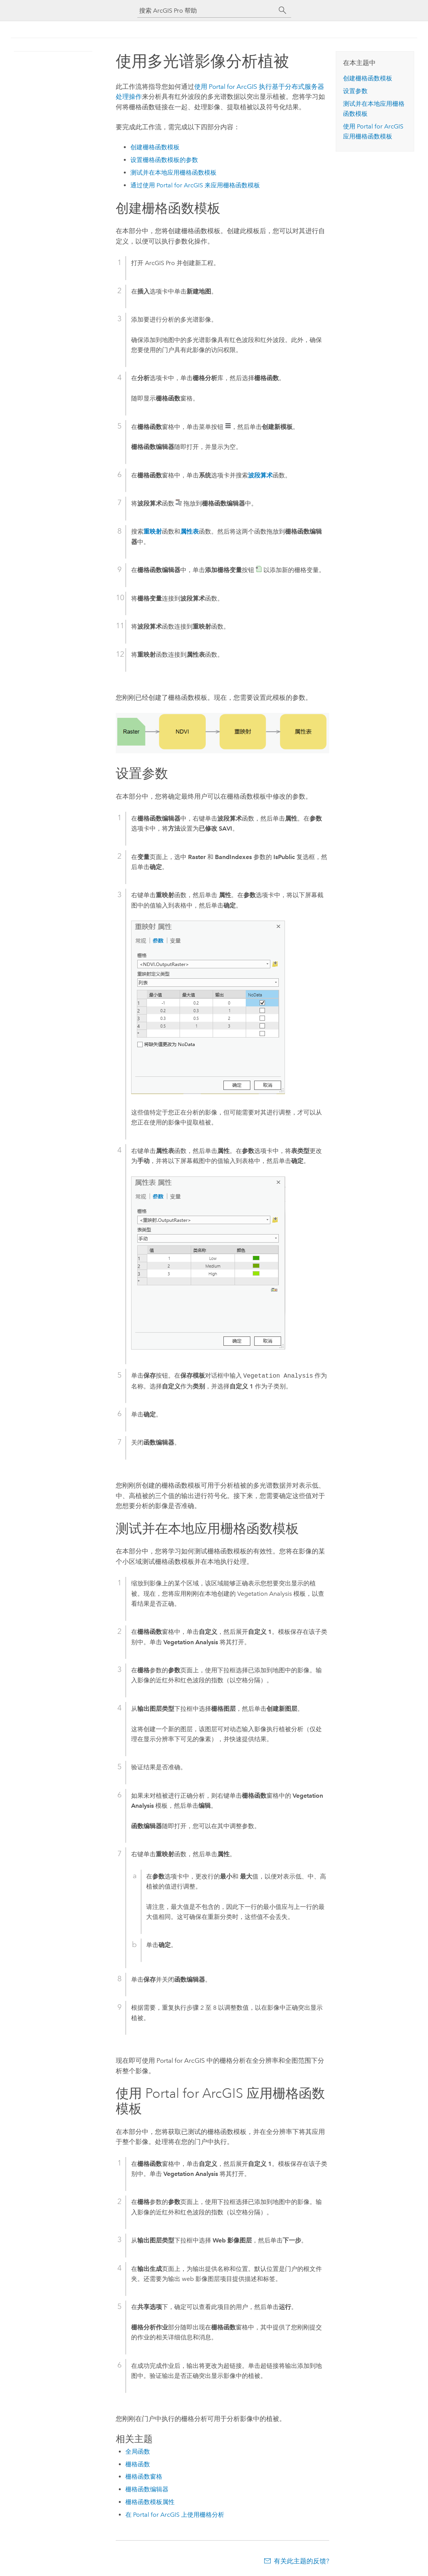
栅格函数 (137, 2464)
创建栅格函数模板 (155, 147)
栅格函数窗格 (143, 2476)
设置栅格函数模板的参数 (164, 160)
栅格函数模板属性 (150, 2502)
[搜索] (282, 10)
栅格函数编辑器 (146, 2489)
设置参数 (355, 91)
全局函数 (137, 2451)
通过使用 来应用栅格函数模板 (195, 185)
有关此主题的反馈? (301, 2561)
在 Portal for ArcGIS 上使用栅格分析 (174, 2514)
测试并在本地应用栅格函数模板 (173, 172)
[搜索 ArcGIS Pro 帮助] (206, 10)
